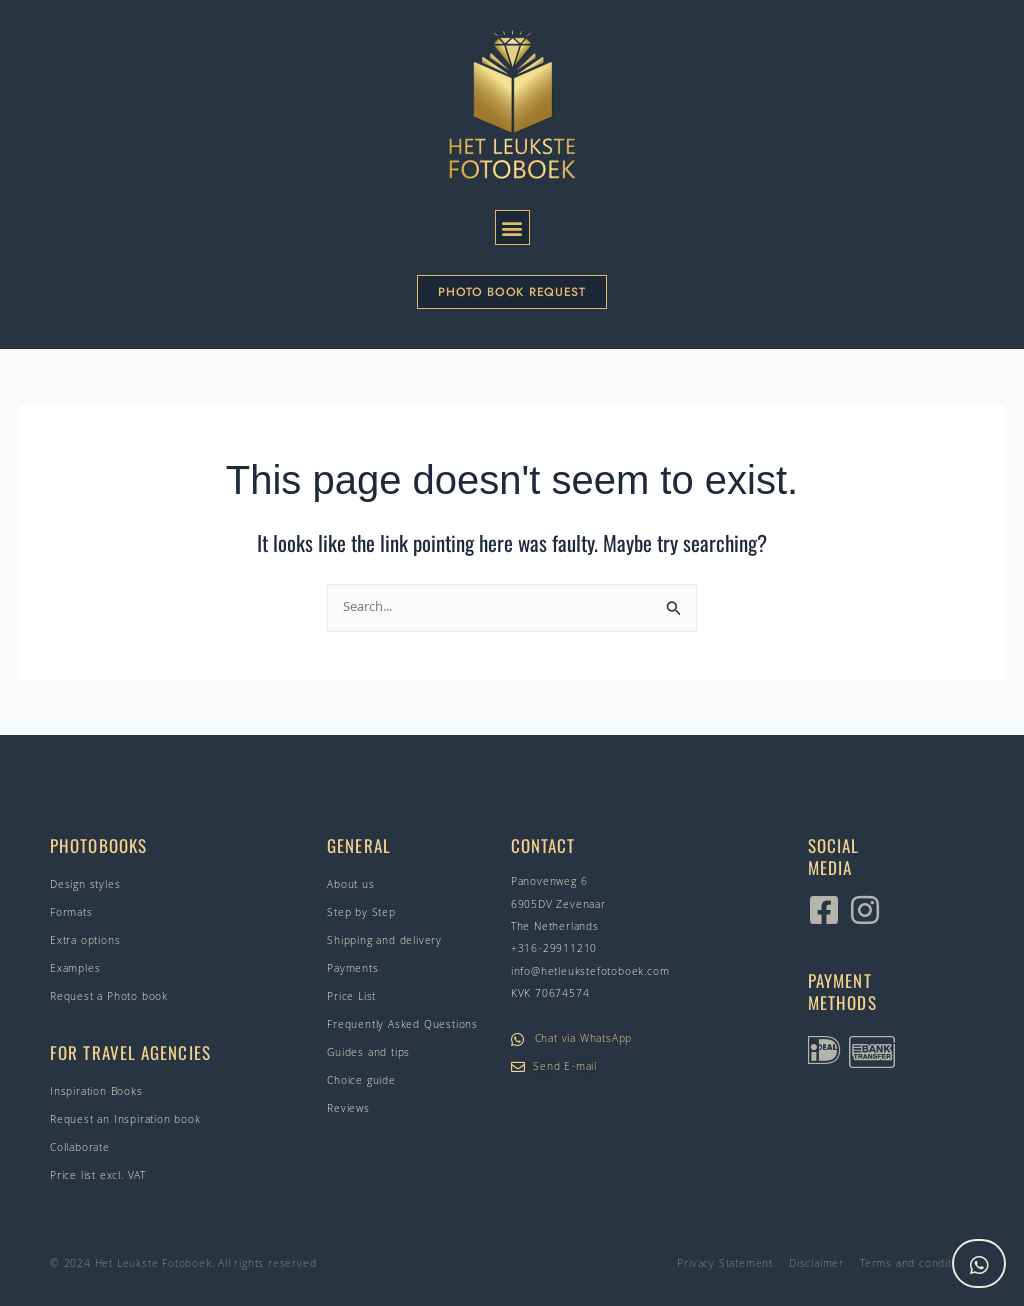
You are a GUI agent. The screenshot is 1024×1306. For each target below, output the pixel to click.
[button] (512, 227)
